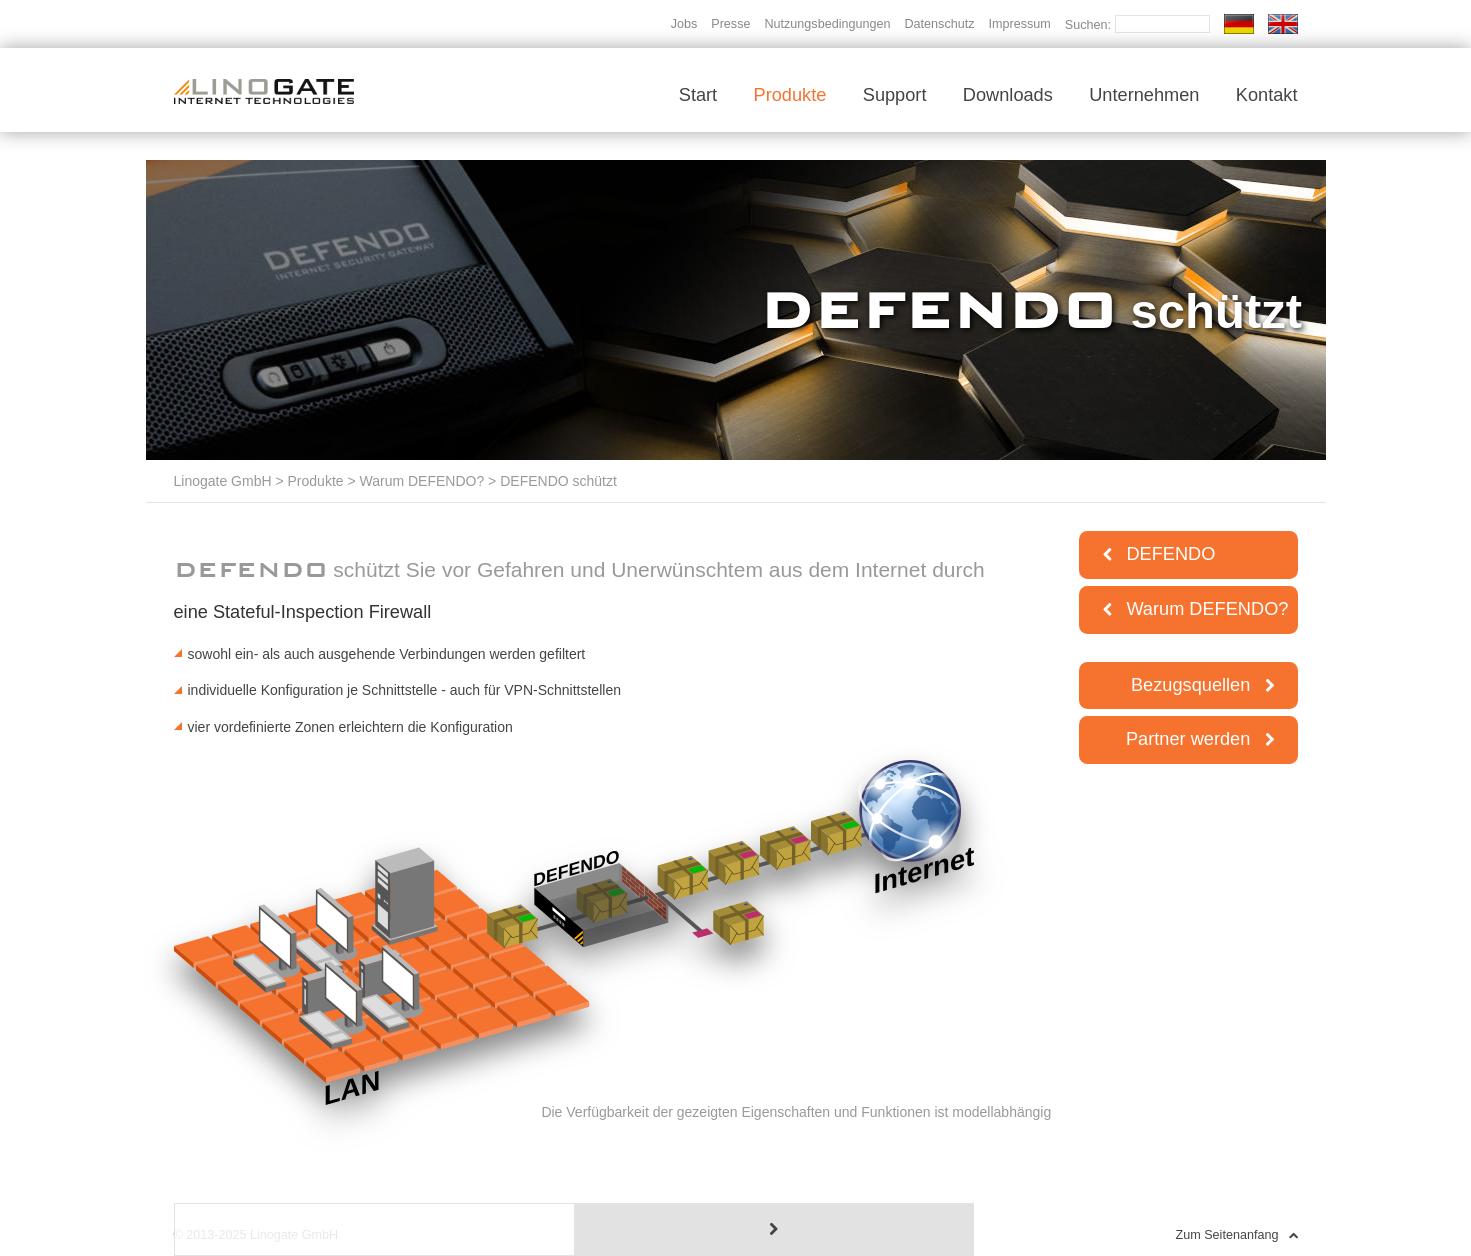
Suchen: (1090, 25)
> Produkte (308, 481)
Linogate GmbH (223, 481)
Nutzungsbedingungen (827, 24)
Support (895, 95)
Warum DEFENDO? (1196, 609)
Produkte (790, 95)
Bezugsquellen (1202, 685)
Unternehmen (1144, 95)
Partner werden (1200, 739)
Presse (730, 24)
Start (698, 95)
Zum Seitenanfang (1237, 1235)
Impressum (1020, 24)
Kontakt (1267, 95)
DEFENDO (1159, 554)
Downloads (1008, 95)
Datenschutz (939, 24)
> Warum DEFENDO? (414, 481)
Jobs (684, 24)
